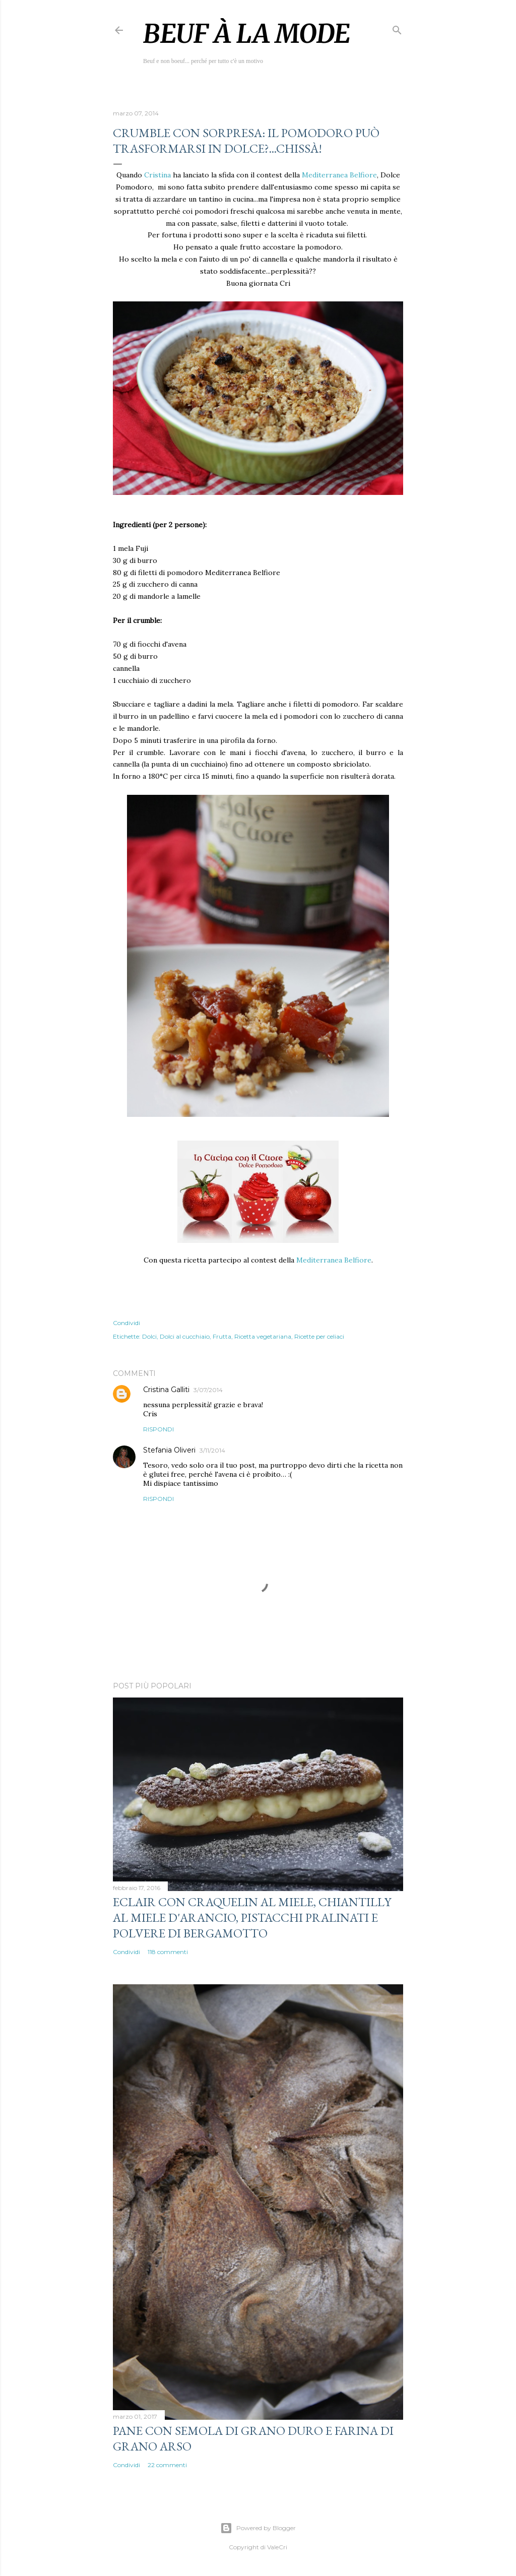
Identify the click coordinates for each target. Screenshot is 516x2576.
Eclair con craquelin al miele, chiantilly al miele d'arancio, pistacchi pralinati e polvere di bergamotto (252, 1917)
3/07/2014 (208, 1390)
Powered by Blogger (258, 2528)
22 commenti (167, 2465)
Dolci (149, 1336)
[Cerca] (397, 28)
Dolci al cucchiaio (185, 1336)
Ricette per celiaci (319, 1336)
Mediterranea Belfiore (339, 174)
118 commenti (168, 1952)
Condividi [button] (126, 1323)
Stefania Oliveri (169, 1450)
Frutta (222, 1336)
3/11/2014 (212, 1450)
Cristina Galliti (166, 1389)
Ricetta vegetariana (262, 1336)
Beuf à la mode (246, 34)
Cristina (158, 174)
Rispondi (158, 1429)
